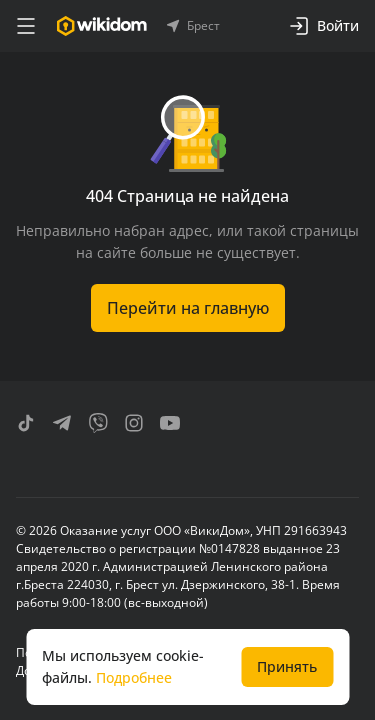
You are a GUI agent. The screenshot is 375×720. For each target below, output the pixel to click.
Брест (193, 26)
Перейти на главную (188, 308)
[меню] (26, 26)
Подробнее (134, 677)
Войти (324, 26)
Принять (287, 666)
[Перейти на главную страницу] (101, 26)
